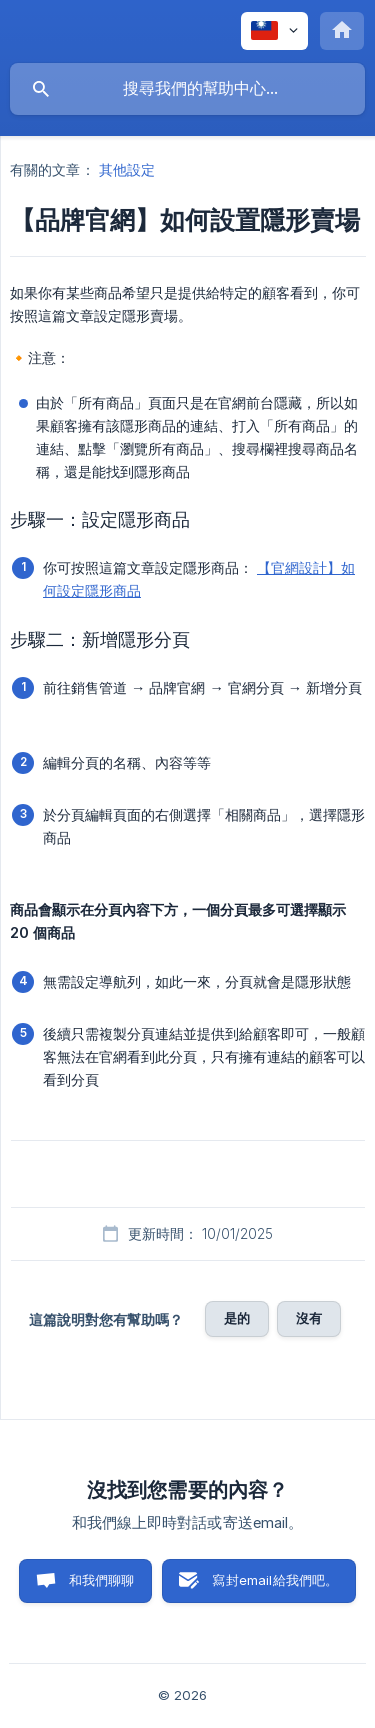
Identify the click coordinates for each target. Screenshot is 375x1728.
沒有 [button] (309, 1318)
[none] (274, 31)
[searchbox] (187, 89)
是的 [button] (237, 1318)
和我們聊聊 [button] (102, 1580)
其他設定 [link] (127, 169)
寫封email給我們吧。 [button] (275, 1580)
